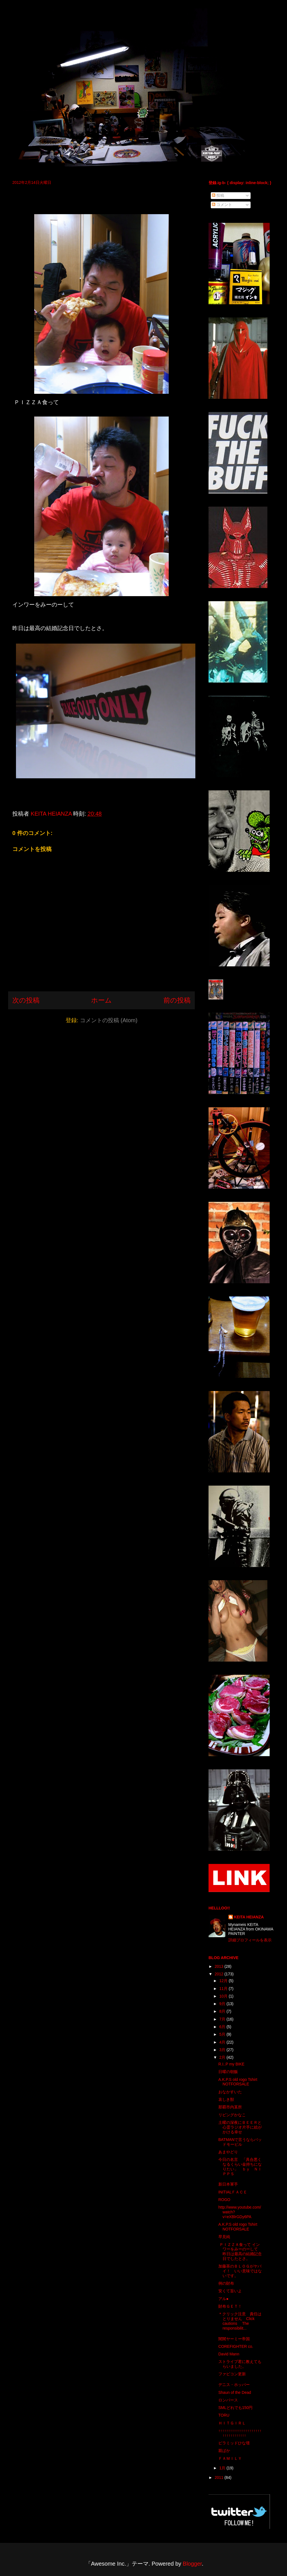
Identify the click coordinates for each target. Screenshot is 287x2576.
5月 (222, 2034)
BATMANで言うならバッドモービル (240, 2142)
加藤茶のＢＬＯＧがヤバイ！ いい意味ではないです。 (240, 2271)
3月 (222, 2049)
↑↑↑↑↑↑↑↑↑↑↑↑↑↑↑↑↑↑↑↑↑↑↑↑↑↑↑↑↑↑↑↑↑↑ (239, 2433)
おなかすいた (230, 2092)
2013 (219, 1966)
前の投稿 (177, 1000)
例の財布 (226, 2283)
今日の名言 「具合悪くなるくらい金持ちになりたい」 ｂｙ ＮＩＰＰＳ (240, 2166)
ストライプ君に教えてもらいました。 (239, 2364)
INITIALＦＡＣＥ (232, 2192)
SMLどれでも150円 (235, 2407)
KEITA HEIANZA (249, 1917)
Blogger (192, 2564)
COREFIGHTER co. (235, 2346)
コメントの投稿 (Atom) (109, 1020)
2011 (219, 2477)
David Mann (228, 2354)
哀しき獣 (226, 2099)
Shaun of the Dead (234, 2392)
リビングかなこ (232, 2115)
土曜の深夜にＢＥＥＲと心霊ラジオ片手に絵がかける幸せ (240, 2127)
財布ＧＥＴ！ (230, 2306)
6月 (222, 2026)
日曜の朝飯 (228, 2071)
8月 (222, 2011)
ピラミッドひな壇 (234, 2443)
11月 (223, 1988)
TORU (223, 2415)
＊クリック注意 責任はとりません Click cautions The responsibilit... (239, 2321)
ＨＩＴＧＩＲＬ (232, 2423)
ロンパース (228, 2400)
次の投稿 (26, 1000)
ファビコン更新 (232, 2374)
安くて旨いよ (230, 2291)
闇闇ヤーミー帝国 (234, 2339)
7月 (222, 2019)
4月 (222, 2042)
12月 (223, 1980)
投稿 (218, 195)
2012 (219, 1974)
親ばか (224, 2450)
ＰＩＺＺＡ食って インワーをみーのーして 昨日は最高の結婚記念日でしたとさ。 (240, 2251)
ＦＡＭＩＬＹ (230, 2458)
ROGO (224, 2199)
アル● (223, 2298)
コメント (222, 204)
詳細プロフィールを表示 (250, 1940)
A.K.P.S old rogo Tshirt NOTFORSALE (237, 2082)
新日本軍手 (228, 2184)
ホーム (101, 1000)
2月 (222, 2057)
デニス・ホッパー (234, 2384)
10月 (223, 1996)
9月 (222, 2003)
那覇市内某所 (230, 2107)
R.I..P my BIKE (231, 2064)
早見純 (224, 2236)
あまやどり (228, 2152)
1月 (222, 2468)
